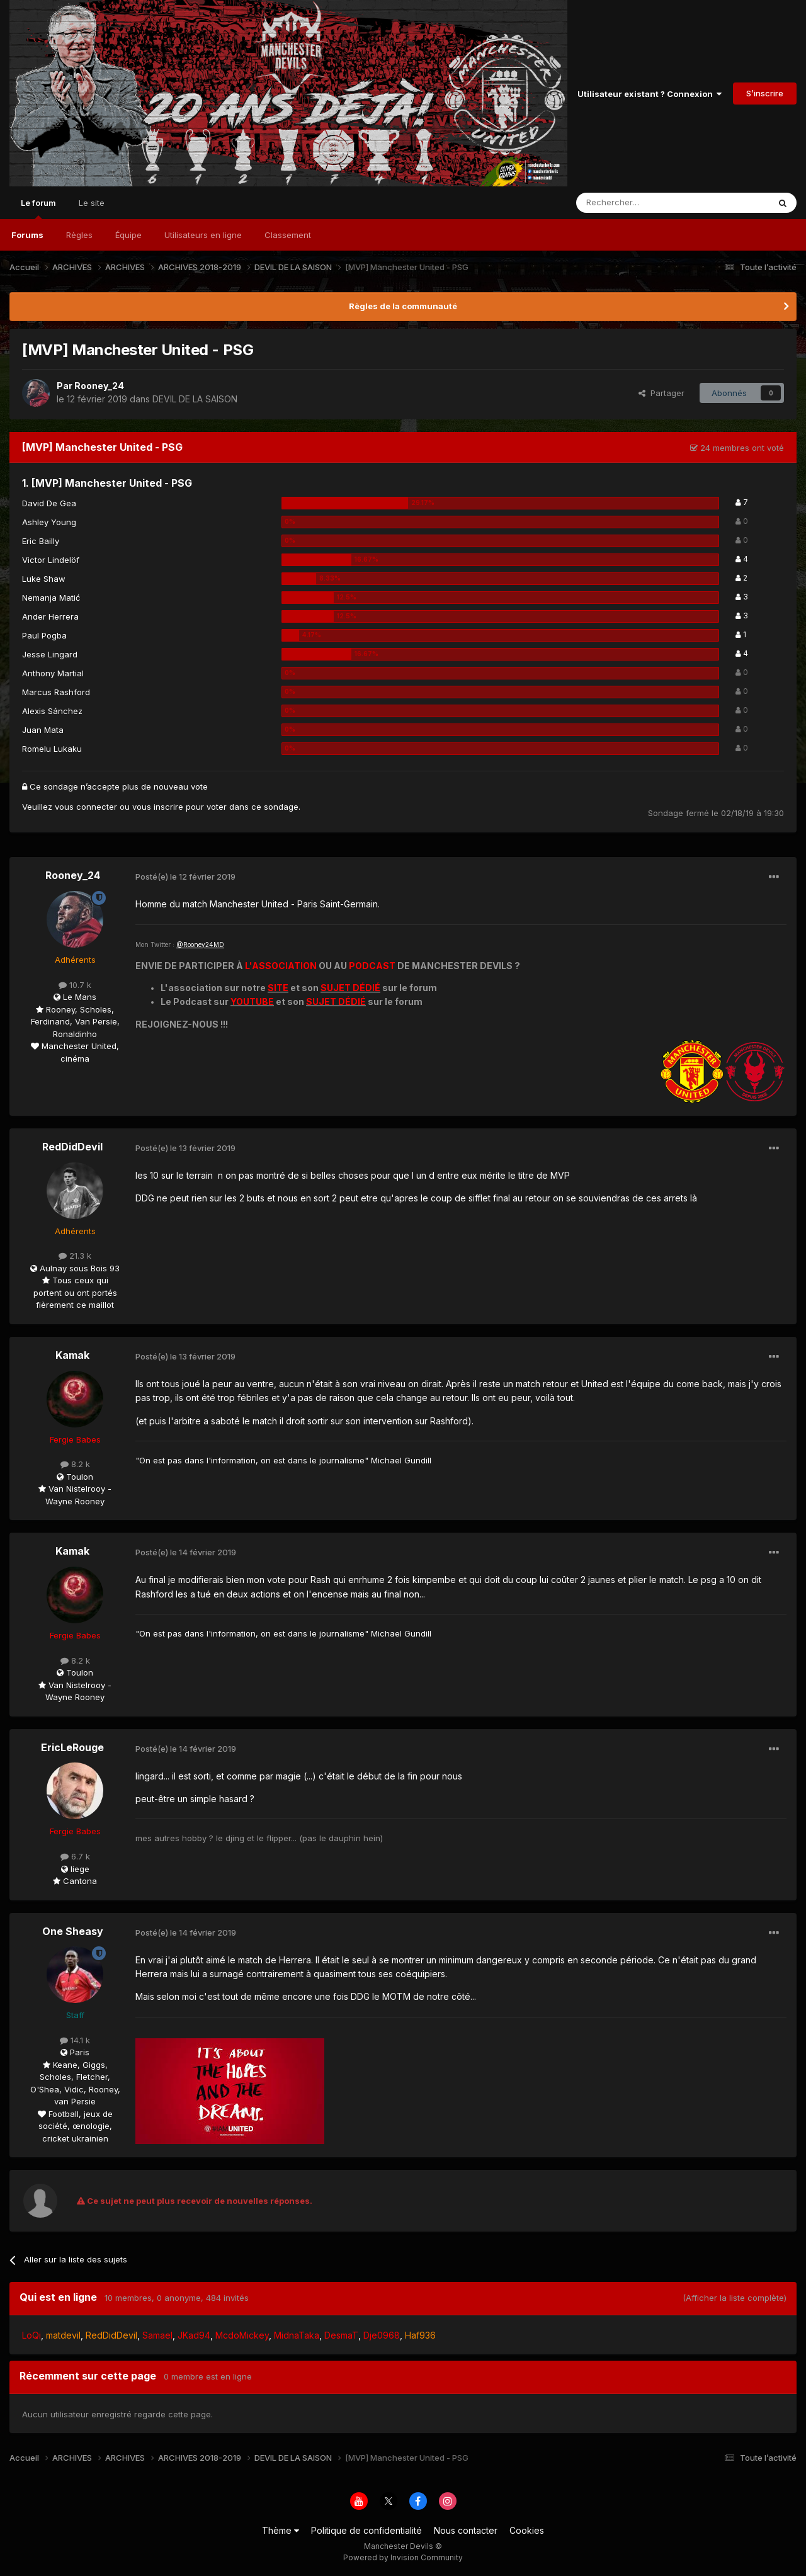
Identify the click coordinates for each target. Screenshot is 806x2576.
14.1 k (75, 2040)
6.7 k (75, 1856)
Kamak (72, 1355)
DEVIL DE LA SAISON (194, 399)
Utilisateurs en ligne (203, 235)
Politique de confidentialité (366, 2530)
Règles (79, 235)
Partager (661, 393)
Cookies (526, 2530)
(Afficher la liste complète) (734, 2298)
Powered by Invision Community (403, 2557)
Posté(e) (185, 876)
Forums (27, 235)
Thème (280, 2530)
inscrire (168, 807)
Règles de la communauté (403, 306)
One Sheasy (72, 1931)
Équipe (128, 235)
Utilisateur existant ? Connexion (649, 94)
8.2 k (75, 1464)
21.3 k (75, 1256)
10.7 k (75, 985)
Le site (92, 203)
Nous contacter (465, 2530)
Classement (287, 235)
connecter (96, 807)
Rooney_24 (99, 385)
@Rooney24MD (200, 944)
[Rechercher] (644, 203)
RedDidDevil (72, 1146)
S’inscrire (764, 93)
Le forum (38, 208)
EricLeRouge (72, 1747)
